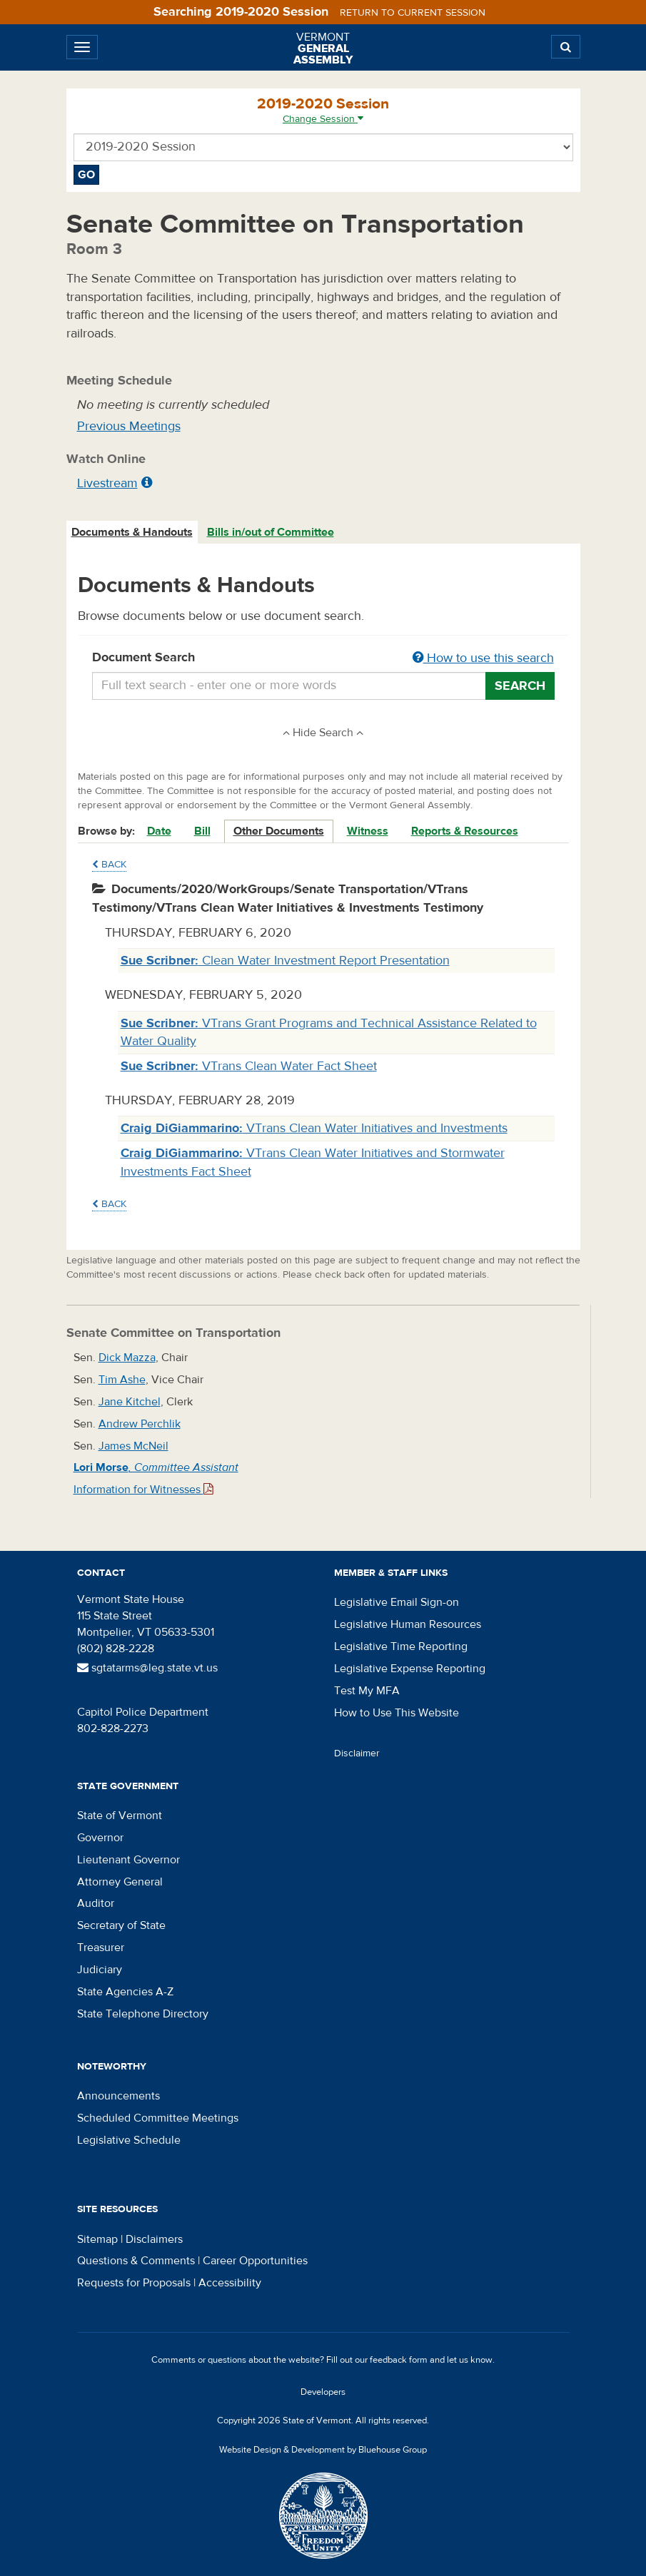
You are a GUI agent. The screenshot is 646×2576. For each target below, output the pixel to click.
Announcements (118, 2096)
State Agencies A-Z (125, 1992)
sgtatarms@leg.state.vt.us (147, 1668)
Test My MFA (367, 1691)
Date (159, 831)
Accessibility (229, 2283)
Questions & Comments (136, 2261)
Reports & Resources (464, 831)
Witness (367, 831)
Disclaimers (154, 2239)
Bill (202, 831)
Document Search (323, 658)
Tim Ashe (122, 1380)
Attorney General (120, 1882)
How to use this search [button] (483, 658)
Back (109, 864)
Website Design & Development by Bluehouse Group (323, 2449)
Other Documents (278, 831)
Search (520, 686)
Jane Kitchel (130, 1402)
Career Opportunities (255, 2261)
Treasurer (100, 1947)
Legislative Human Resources (407, 1624)
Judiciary (99, 1969)
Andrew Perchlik (140, 1424)
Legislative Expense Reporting (409, 1668)
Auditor (95, 1903)
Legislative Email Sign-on (396, 1602)
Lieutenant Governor (128, 1860)
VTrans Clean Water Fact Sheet (249, 1066)
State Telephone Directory (142, 2014)
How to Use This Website (396, 1713)
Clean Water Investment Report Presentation (285, 960)
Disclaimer (357, 1753)
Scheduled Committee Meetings (157, 2118)
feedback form (399, 2360)
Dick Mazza (127, 1357)
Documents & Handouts (132, 532)
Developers (323, 2392)
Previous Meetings (129, 426)
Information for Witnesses (143, 1489)
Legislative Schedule (129, 2140)
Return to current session (412, 12)
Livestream (107, 483)
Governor (100, 1838)
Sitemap (97, 2239)
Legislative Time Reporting (401, 1646)
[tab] (132, 532)
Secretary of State (121, 1925)
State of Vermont (119, 1815)
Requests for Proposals (134, 2283)
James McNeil (133, 1446)
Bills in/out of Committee (270, 532)
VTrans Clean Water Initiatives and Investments (314, 1128)
